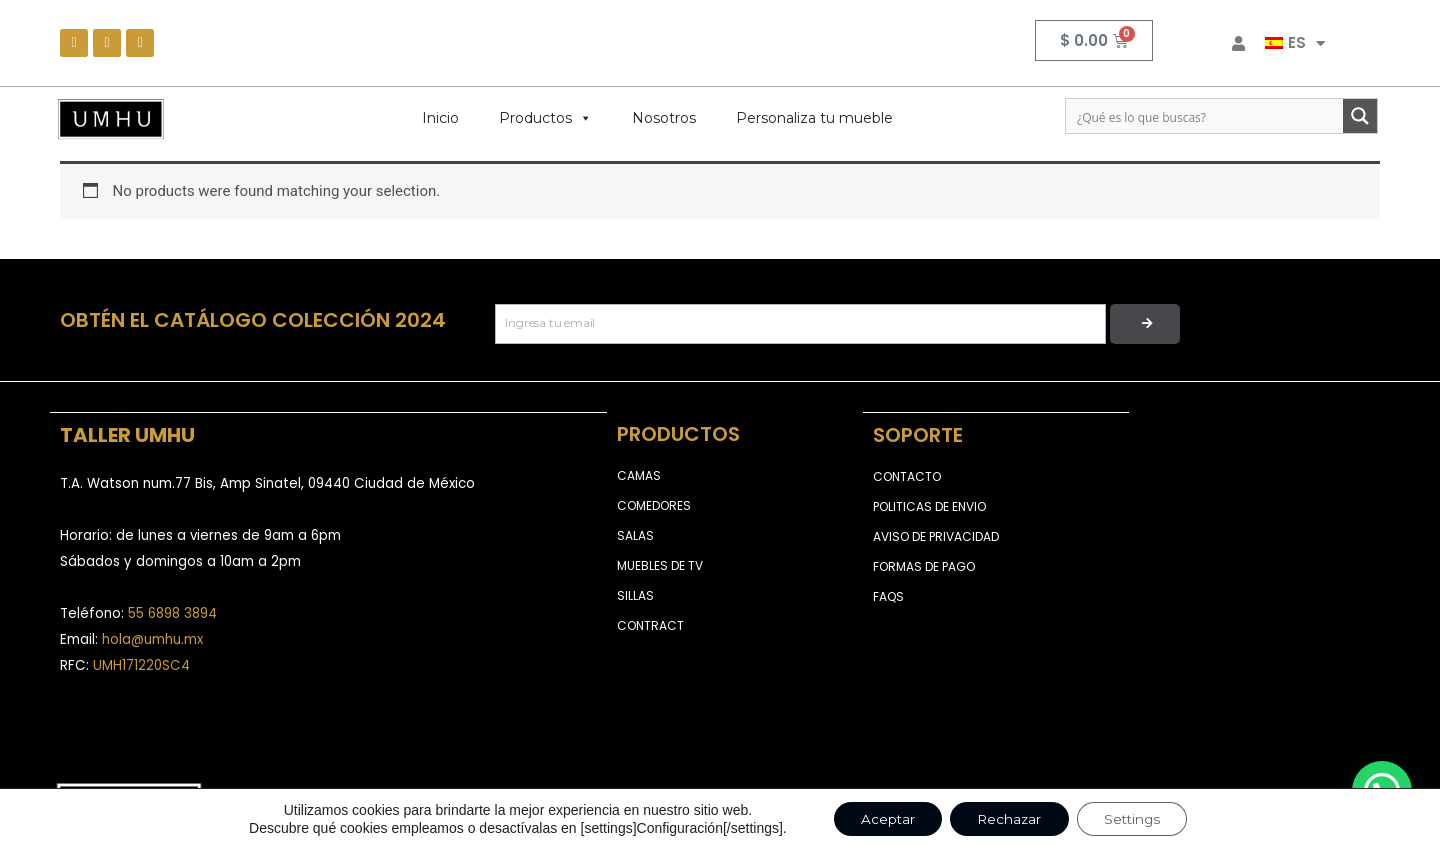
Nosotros (664, 118)
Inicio (440, 118)
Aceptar (879, 818)
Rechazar (1008, 818)
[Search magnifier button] (1360, 116)
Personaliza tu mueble (814, 118)
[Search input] (1205, 116)
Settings (1138, 818)
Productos (545, 118)
